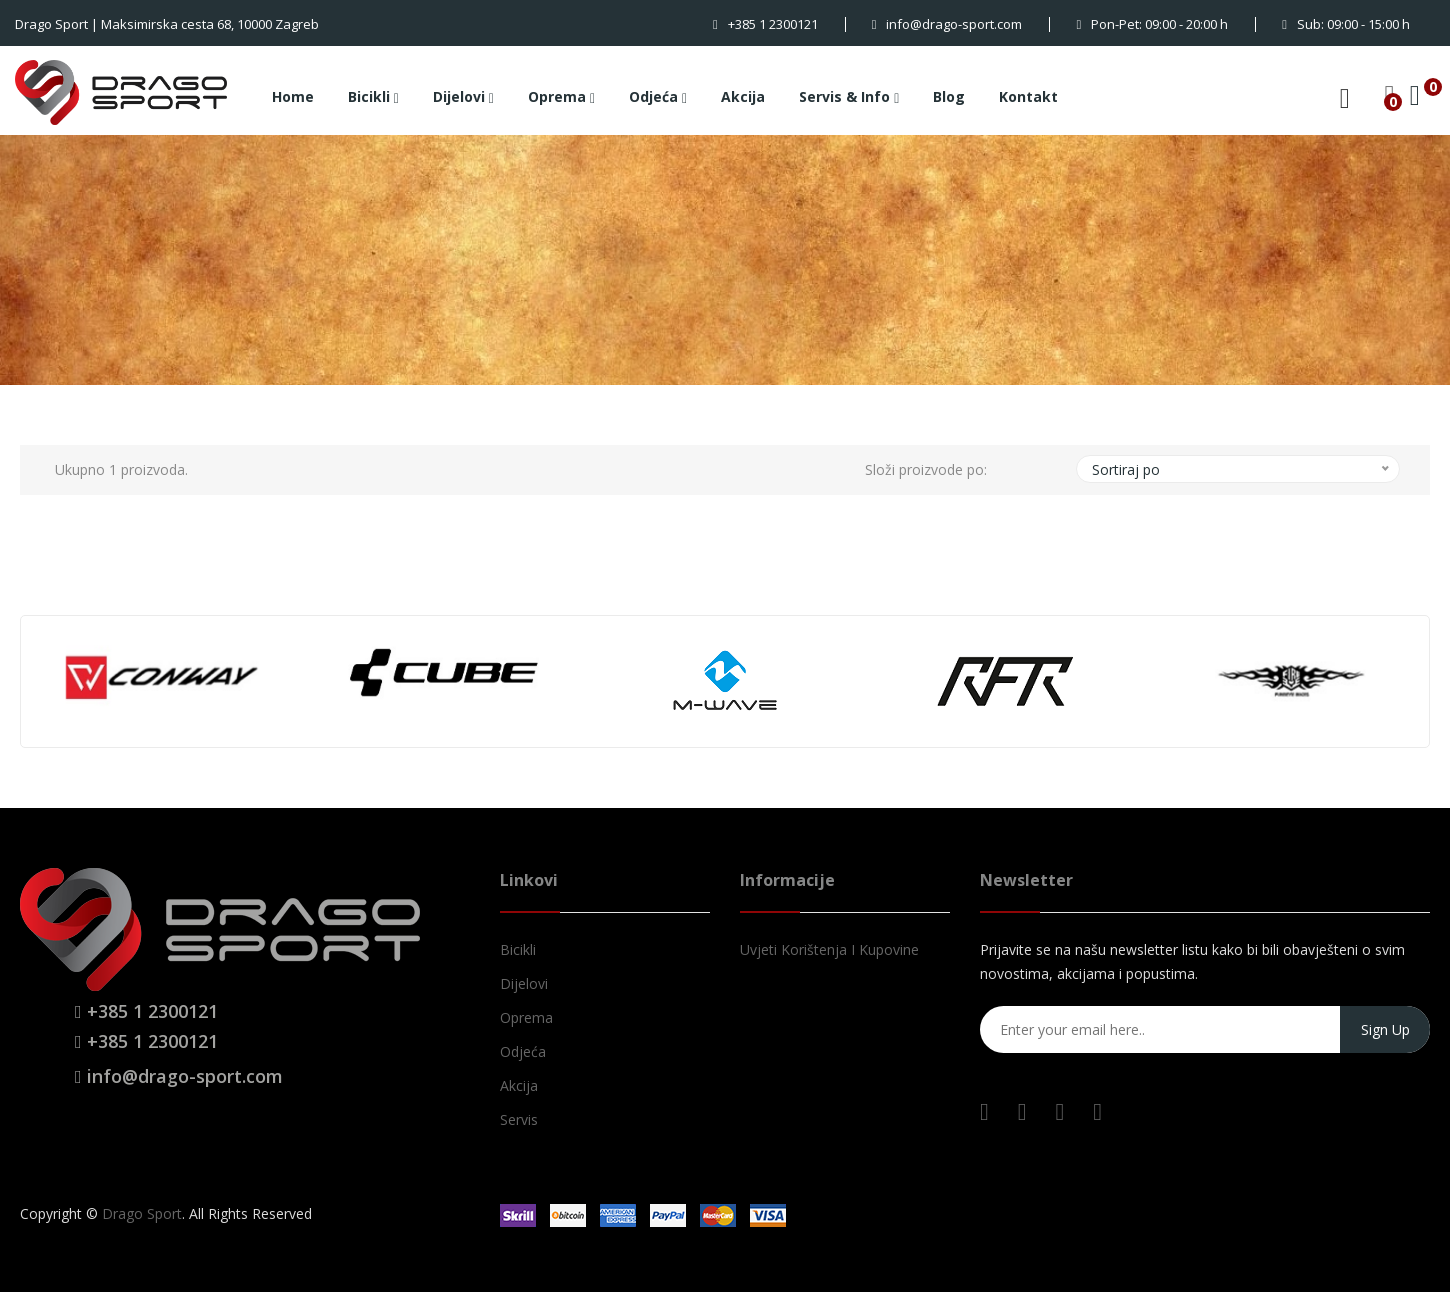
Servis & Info (849, 98)
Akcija (743, 96)
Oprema (561, 98)
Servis (519, 1119)
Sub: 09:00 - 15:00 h (1346, 24)
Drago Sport (142, 1213)
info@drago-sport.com (947, 24)
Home (293, 96)
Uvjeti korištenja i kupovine (829, 949)
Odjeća (658, 98)
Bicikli (373, 98)
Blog (949, 96)
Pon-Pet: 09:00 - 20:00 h (1152, 24)
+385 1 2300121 (765, 24)
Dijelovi (463, 98)
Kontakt (1028, 96)
